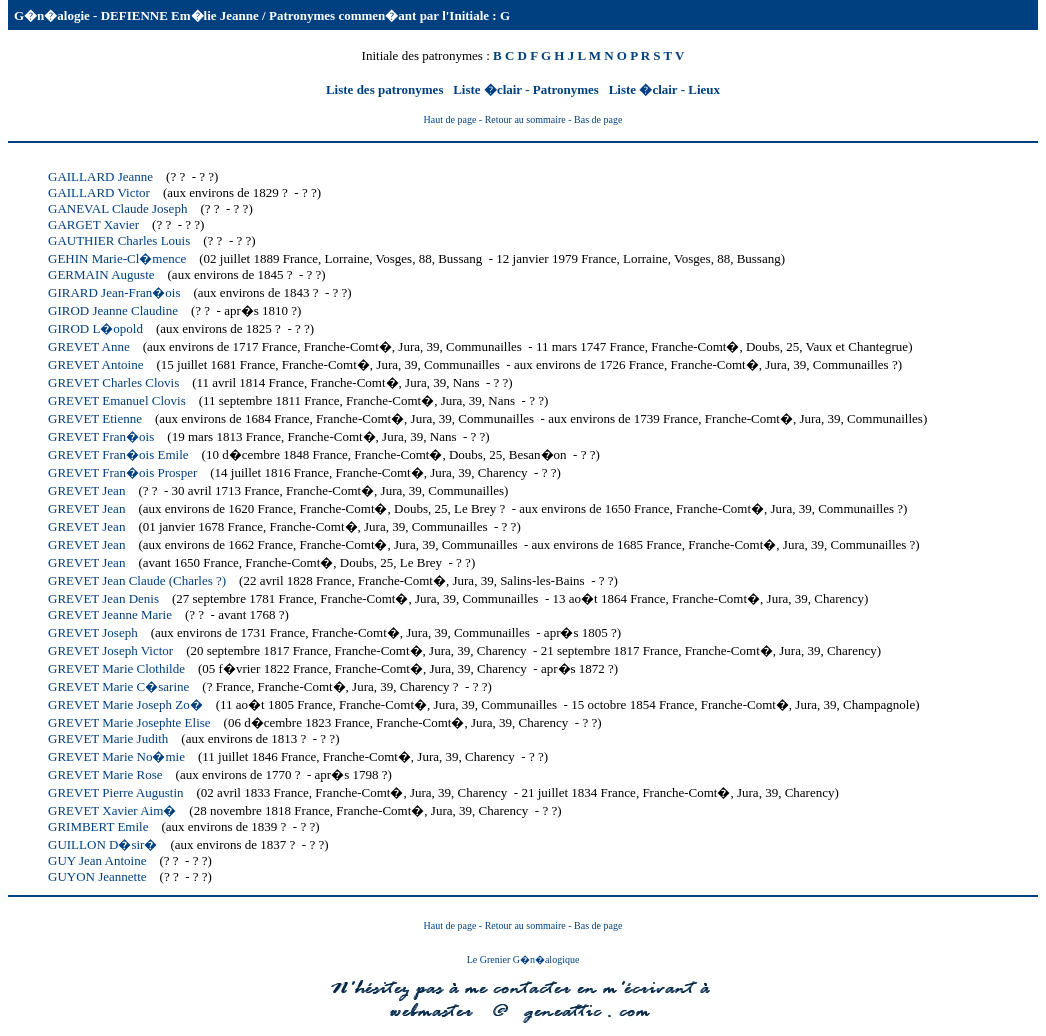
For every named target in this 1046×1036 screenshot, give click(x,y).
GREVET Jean (86, 490)
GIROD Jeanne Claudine (113, 310)
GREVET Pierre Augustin (116, 792)
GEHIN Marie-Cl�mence (117, 258)
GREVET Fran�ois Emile (118, 454)
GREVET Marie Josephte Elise (129, 722)
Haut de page (450, 119)
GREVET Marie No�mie (116, 756)
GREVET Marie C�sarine (118, 686)
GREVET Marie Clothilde (116, 668)
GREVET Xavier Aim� (112, 810)
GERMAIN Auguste (101, 274)
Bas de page (598, 119)
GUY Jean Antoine (97, 860)
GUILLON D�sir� (102, 844)
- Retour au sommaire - (526, 119)
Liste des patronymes (386, 89)
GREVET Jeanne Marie (110, 614)
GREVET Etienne (95, 418)
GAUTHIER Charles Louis (119, 240)
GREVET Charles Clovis (113, 382)
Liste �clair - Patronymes (527, 89)
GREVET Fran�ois (101, 436)
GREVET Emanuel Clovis (117, 400)
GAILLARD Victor (99, 192)
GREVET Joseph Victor (110, 650)
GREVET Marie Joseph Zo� (125, 704)
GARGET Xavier (93, 224)
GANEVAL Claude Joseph (117, 208)
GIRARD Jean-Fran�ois (114, 292)
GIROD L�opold (95, 328)
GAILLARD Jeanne (100, 176)
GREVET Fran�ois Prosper (122, 472)
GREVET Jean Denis (103, 598)
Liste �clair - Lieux (664, 89)
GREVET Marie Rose (105, 774)
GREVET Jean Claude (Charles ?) (137, 580)
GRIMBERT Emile (98, 826)
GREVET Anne (89, 346)
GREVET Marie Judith (108, 738)
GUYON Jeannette (97, 876)
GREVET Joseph (93, 632)
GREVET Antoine (95, 364)
